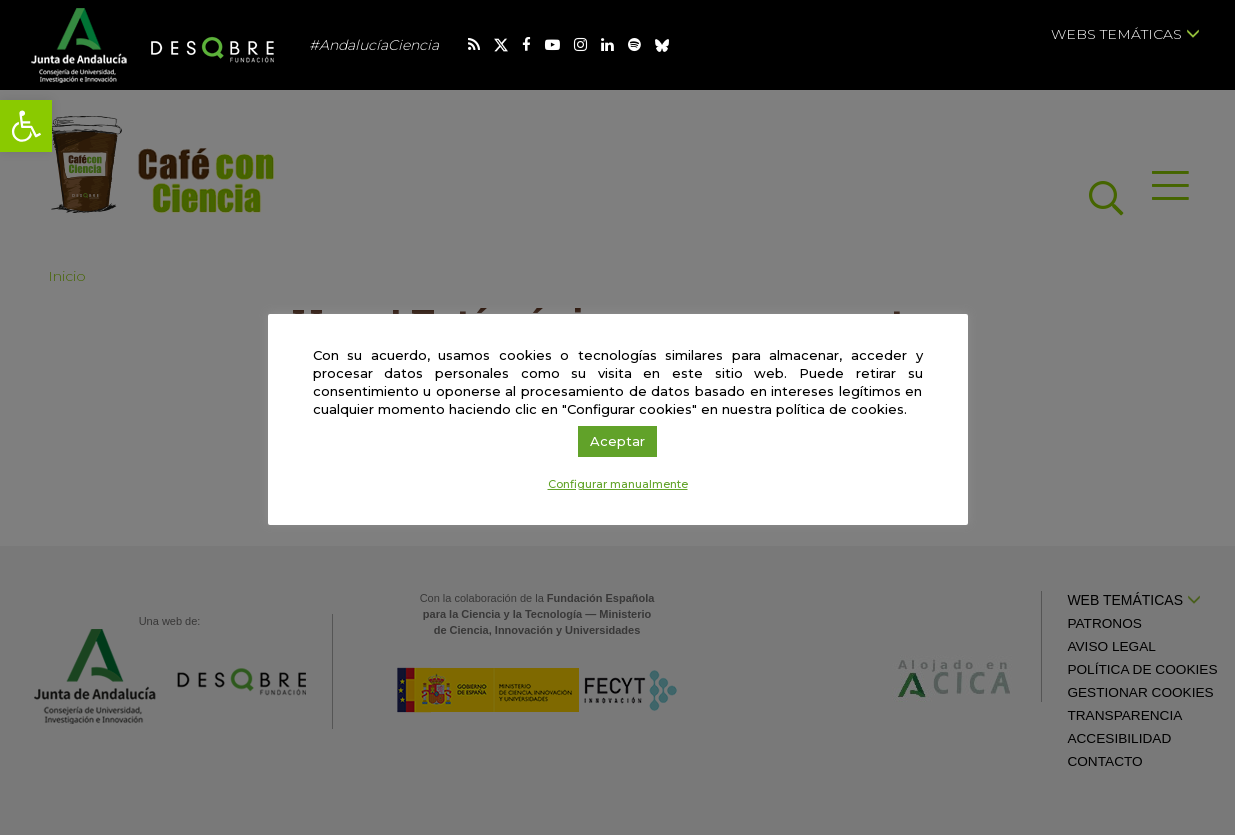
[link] (26, 126)
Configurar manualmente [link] (618, 484)
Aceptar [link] (617, 441)
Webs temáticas (1125, 34)
